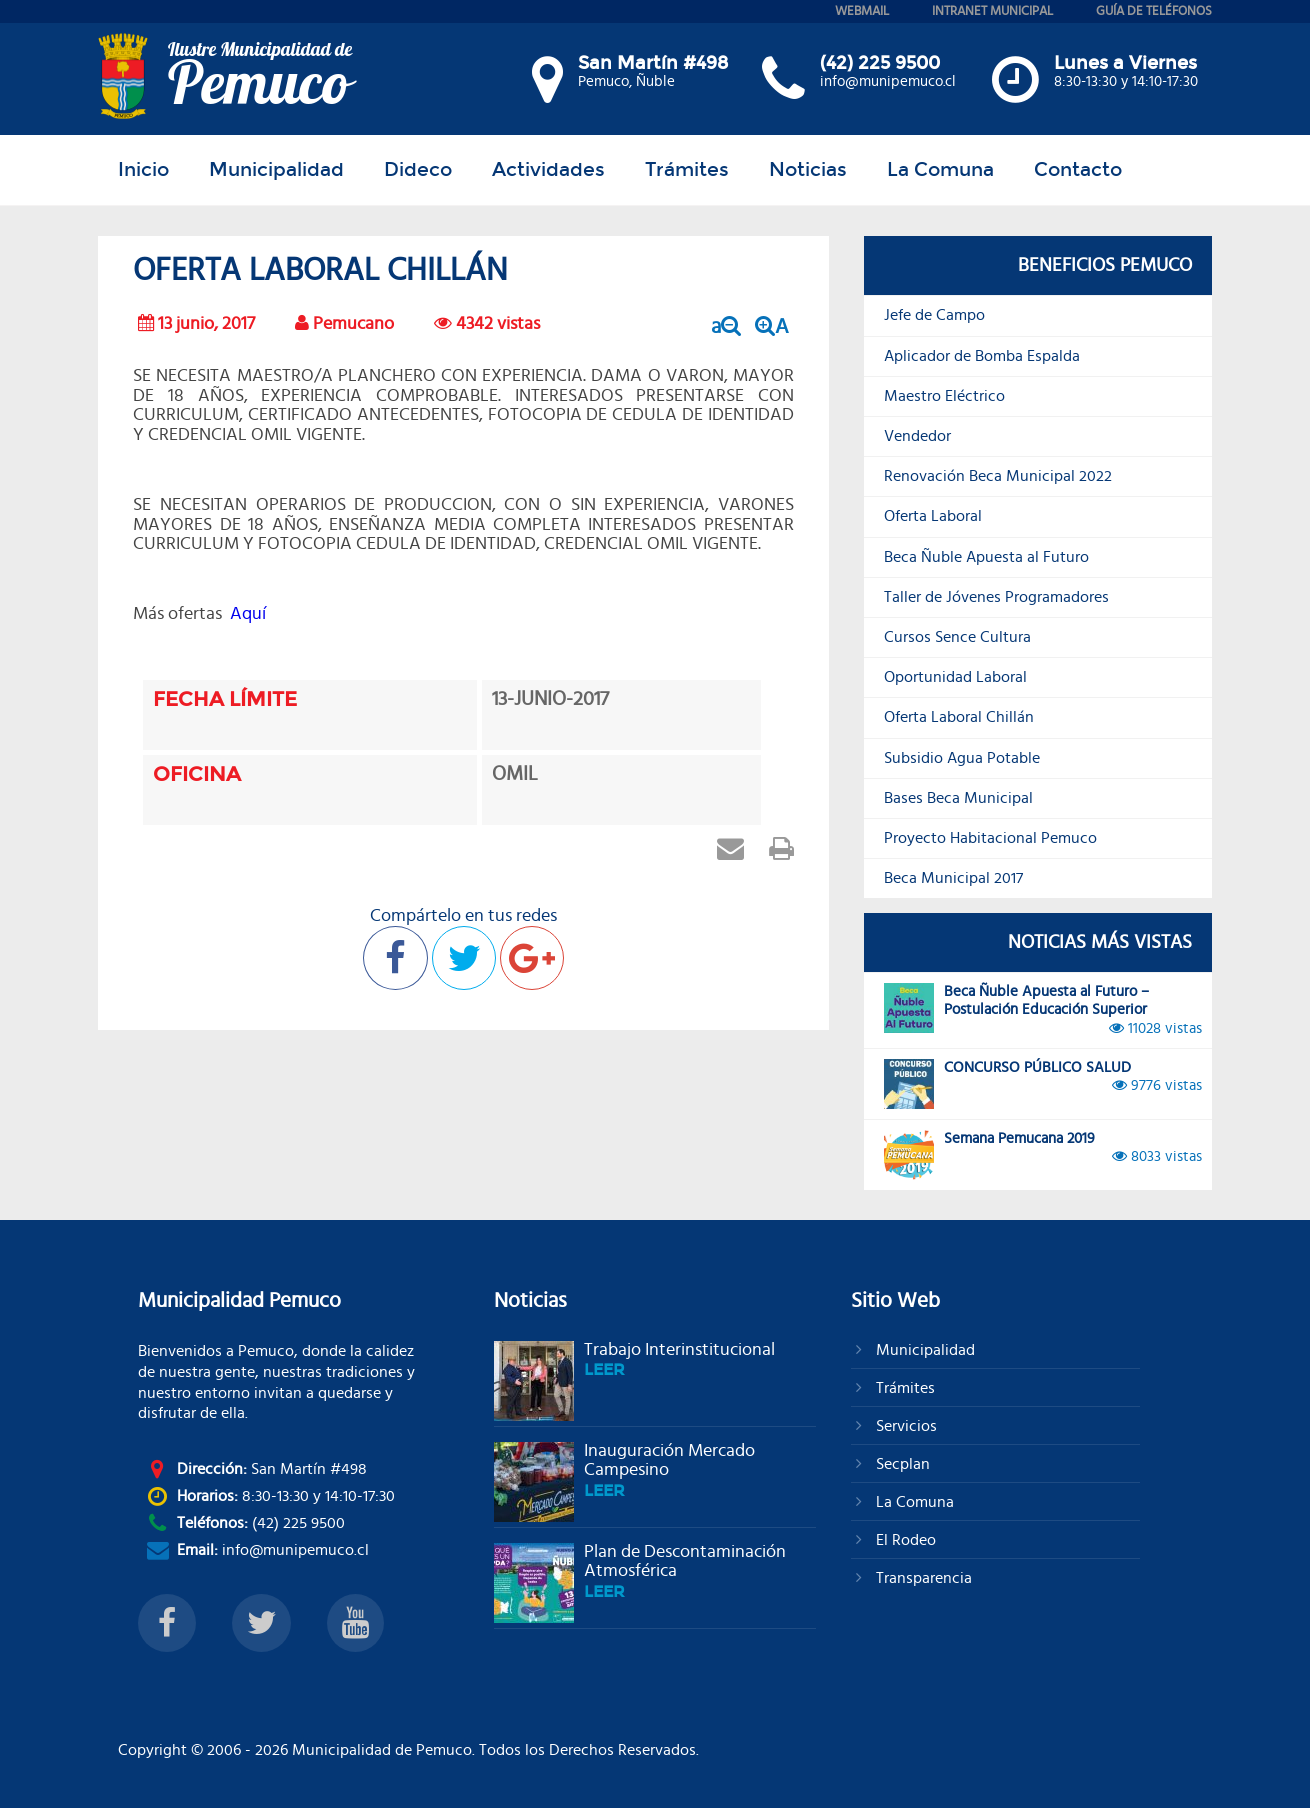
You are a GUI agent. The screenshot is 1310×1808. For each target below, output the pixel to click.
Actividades (548, 169)
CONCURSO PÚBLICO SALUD (1043, 1084)
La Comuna (940, 169)
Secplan (901, 1464)
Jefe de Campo (934, 315)
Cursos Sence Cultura (957, 637)
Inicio (143, 169)
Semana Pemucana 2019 (1043, 1155)
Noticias (808, 169)
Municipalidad (276, 169)
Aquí (248, 614)
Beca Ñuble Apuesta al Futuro (986, 557)
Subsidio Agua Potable (962, 758)
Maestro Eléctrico (944, 396)
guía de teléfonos (1154, 11)
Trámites (687, 169)
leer (604, 1369)
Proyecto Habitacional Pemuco (990, 838)
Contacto (1078, 169)
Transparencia (922, 1578)
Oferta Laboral (933, 516)
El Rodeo (904, 1540)
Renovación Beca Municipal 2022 (998, 476)
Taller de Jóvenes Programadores (996, 597)
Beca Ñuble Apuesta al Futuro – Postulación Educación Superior (1043, 1010)
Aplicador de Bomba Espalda (982, 356)
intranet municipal (992, 11)
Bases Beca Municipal (958, 798)
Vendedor (917, 436)
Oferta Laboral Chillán (959, 717)
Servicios (904, 1426)
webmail (862, 11)
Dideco (418, 169)
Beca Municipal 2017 (953, 878)
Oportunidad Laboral (955, 677)
